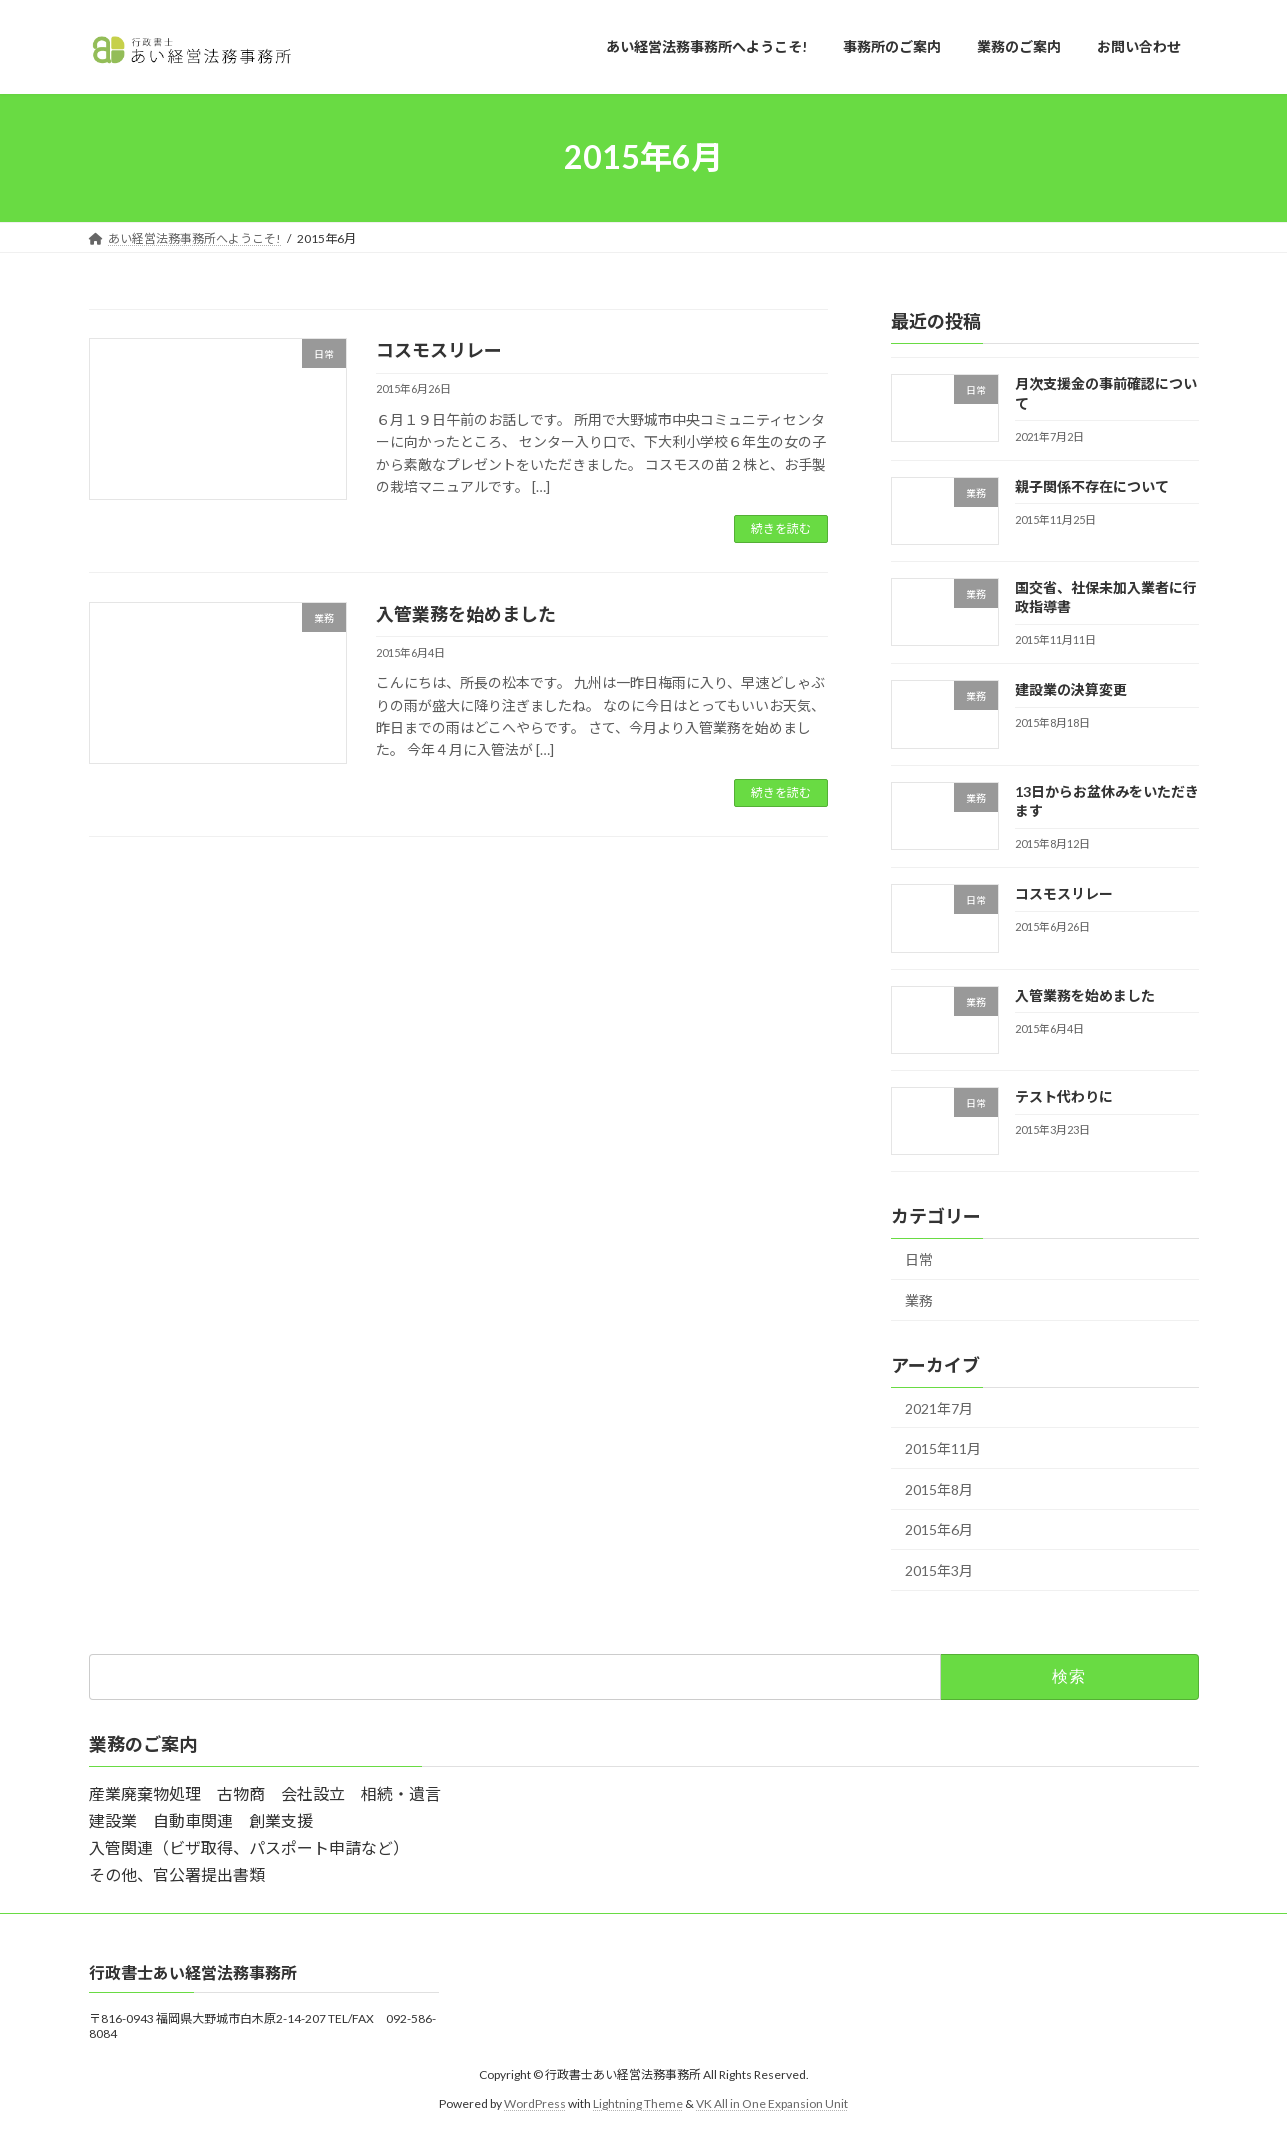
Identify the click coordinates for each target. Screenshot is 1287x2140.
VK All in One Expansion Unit (772, 2102)
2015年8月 (939, 1488)
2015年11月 (943, 1448)
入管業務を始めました (466, 614)
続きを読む (781, 528)
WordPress (535, 2102)
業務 (919, 1299)
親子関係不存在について (1091, 485)
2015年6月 (939, 1529)
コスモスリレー (439, 350)
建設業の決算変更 (1070, 689)
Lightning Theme (638, 2102)
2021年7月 (939, 1407)
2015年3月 (939, 1570)
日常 (919, 1259)
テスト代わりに (1063, 1096)
